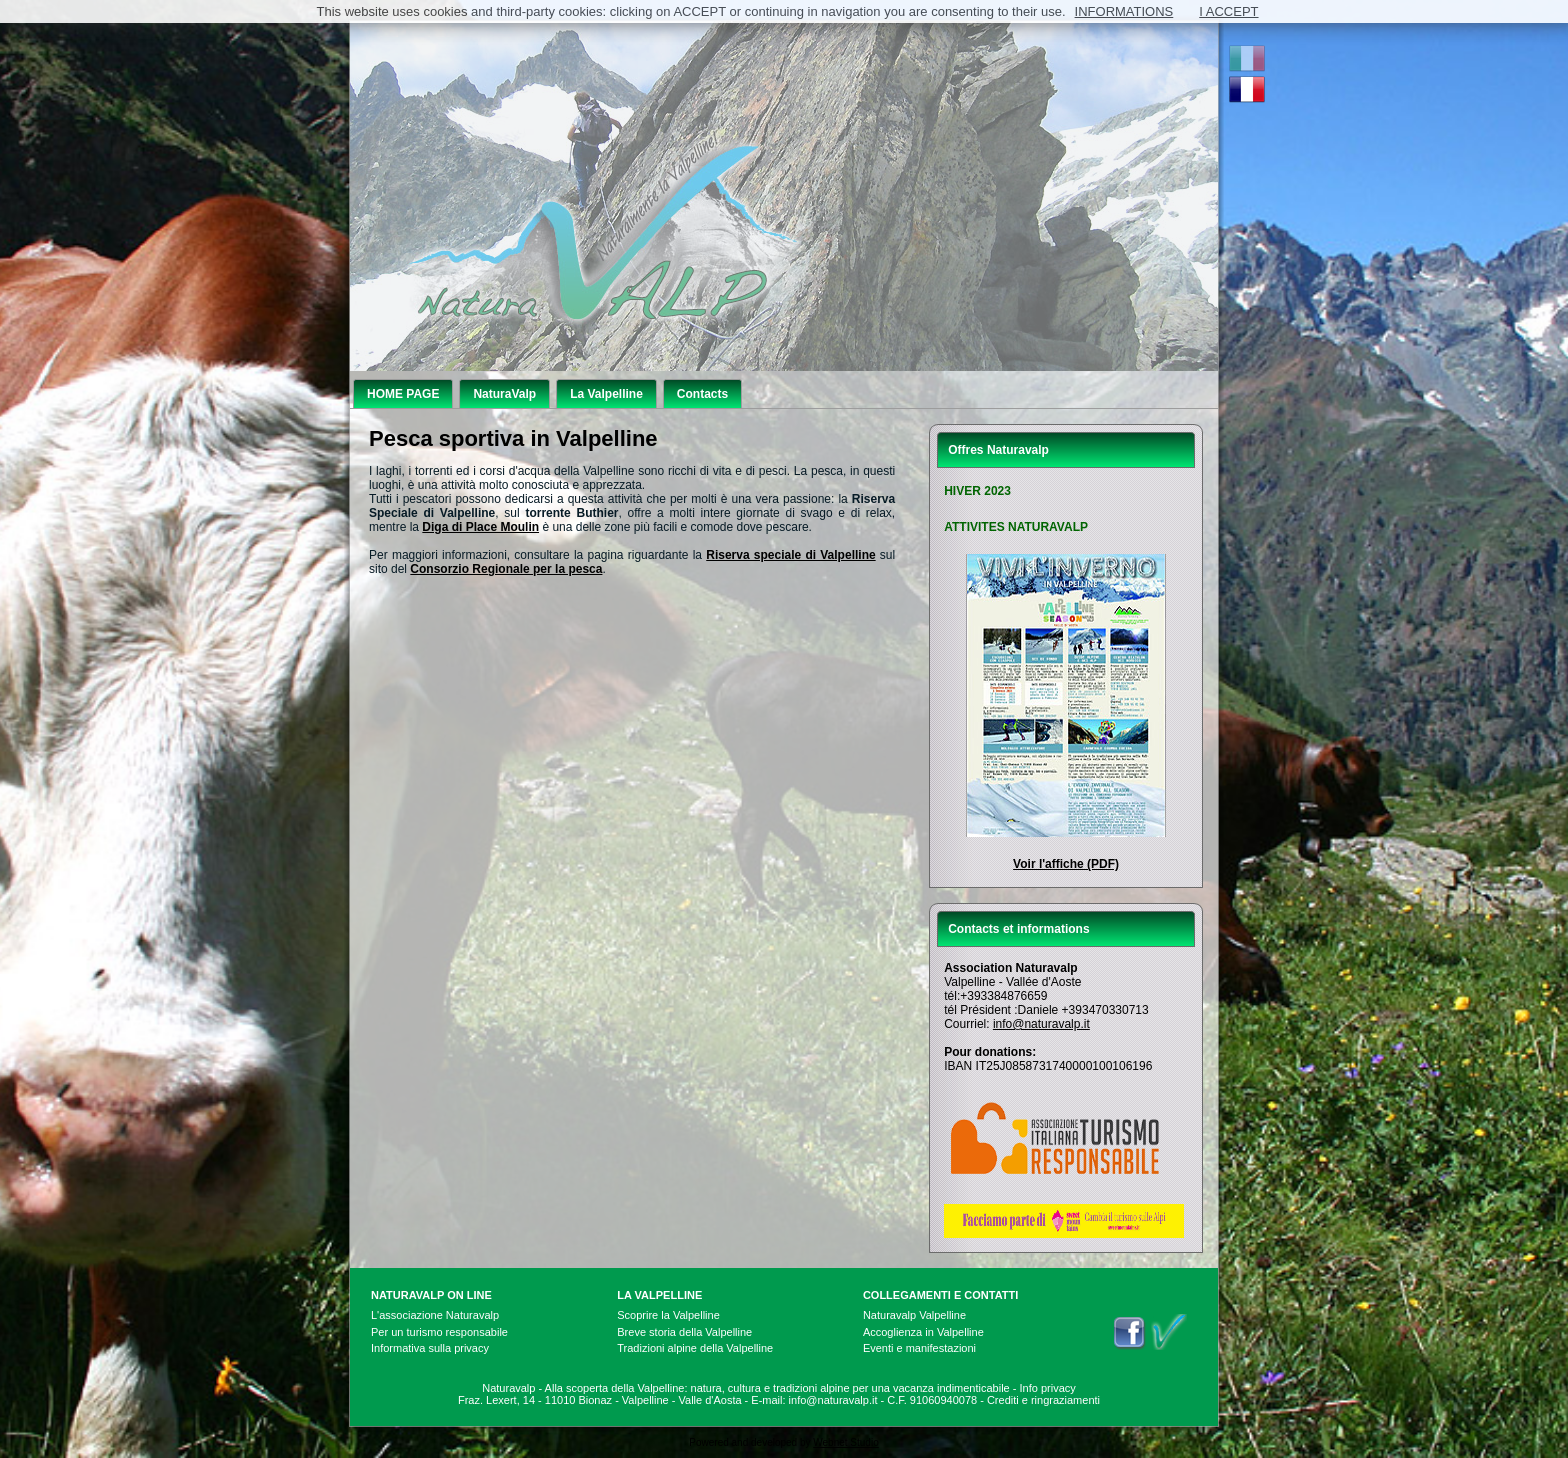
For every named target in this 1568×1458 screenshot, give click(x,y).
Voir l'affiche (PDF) (1066, 864)
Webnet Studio (845, 1442)
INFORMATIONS (1124, 11)
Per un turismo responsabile (439, 1332)
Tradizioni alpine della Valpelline (695, 1348)
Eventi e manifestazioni (919, 1348)
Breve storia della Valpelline (684, 1332)
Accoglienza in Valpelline (923, 1332)
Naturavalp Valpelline (914, 1315)
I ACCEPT (1228, 11)
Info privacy (1048, 1388)
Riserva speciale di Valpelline (790, 555)
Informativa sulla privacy (430, 1348)
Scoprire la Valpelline (668, 1315)
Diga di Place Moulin (480, 527)
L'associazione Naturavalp (435, 1315)
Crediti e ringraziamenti (1043, 1400)
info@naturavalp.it (1041, 1024)
